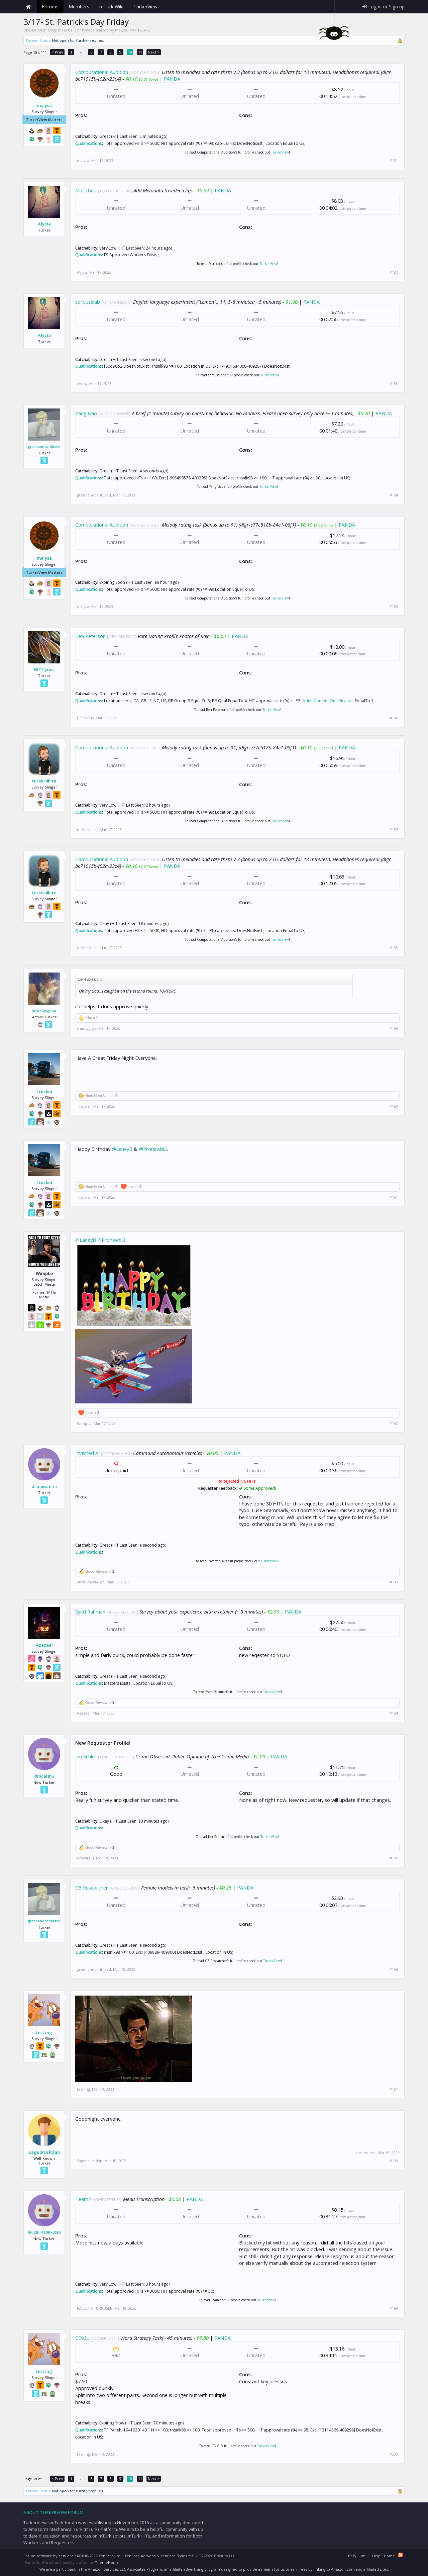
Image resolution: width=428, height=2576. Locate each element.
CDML (82, 2337)
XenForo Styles (173, 2555)
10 (130, 52)
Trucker (44, 1091)
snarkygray (44, 1010)
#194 (394, 1713)
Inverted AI (87, 1453)
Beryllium (356, 2555)
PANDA (172, 78)
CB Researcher (91, 1887)
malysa (121, 29)
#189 (394, 1028)
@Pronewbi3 (153, 1148)
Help (376, 2555)
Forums (50, 6)
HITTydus (44, 669)
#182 (394, 272)
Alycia (44, 223)
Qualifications (88, 143)
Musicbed (86, 190)
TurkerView (280, 152)
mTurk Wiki (111, 6)
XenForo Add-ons (140, 2555)
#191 (394, 1197)
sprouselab (87, 301)
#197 (394, 2089)
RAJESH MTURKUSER (44, 2232)
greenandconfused (44, 446)
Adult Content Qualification (328, 701)
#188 (394, 947)
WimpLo (84, 1423)
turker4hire (44, 781)
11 (140, 52)
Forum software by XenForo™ (72, 2555)
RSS (400, 2555)
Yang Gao (86, 413)
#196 (394, 1969)
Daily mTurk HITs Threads (71, 29)
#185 (394, 606)
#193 (394, 1582)
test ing (44, 2032)
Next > (153, 52)
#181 (394, 160)
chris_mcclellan (44, 1486)
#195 (394, 1858)
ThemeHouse (107, 2562)
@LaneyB (122, 1148)
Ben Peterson (90, 636)
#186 (394, 718)
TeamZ (83, 2199)
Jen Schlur (86, 1756)
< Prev (57, 52)
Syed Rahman (90, 1611)
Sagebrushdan (44, 2152)
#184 (394, 495)
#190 (394, 1106)
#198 (394, 2160)
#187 (394, 829)
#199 (394, 2308)
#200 (394, 2454)
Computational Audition (101, 72)
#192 (394, 1423)
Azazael (44, 1645)
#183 (394, 383)
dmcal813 (44, 1776)
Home (28, 6)
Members (79, 6)
